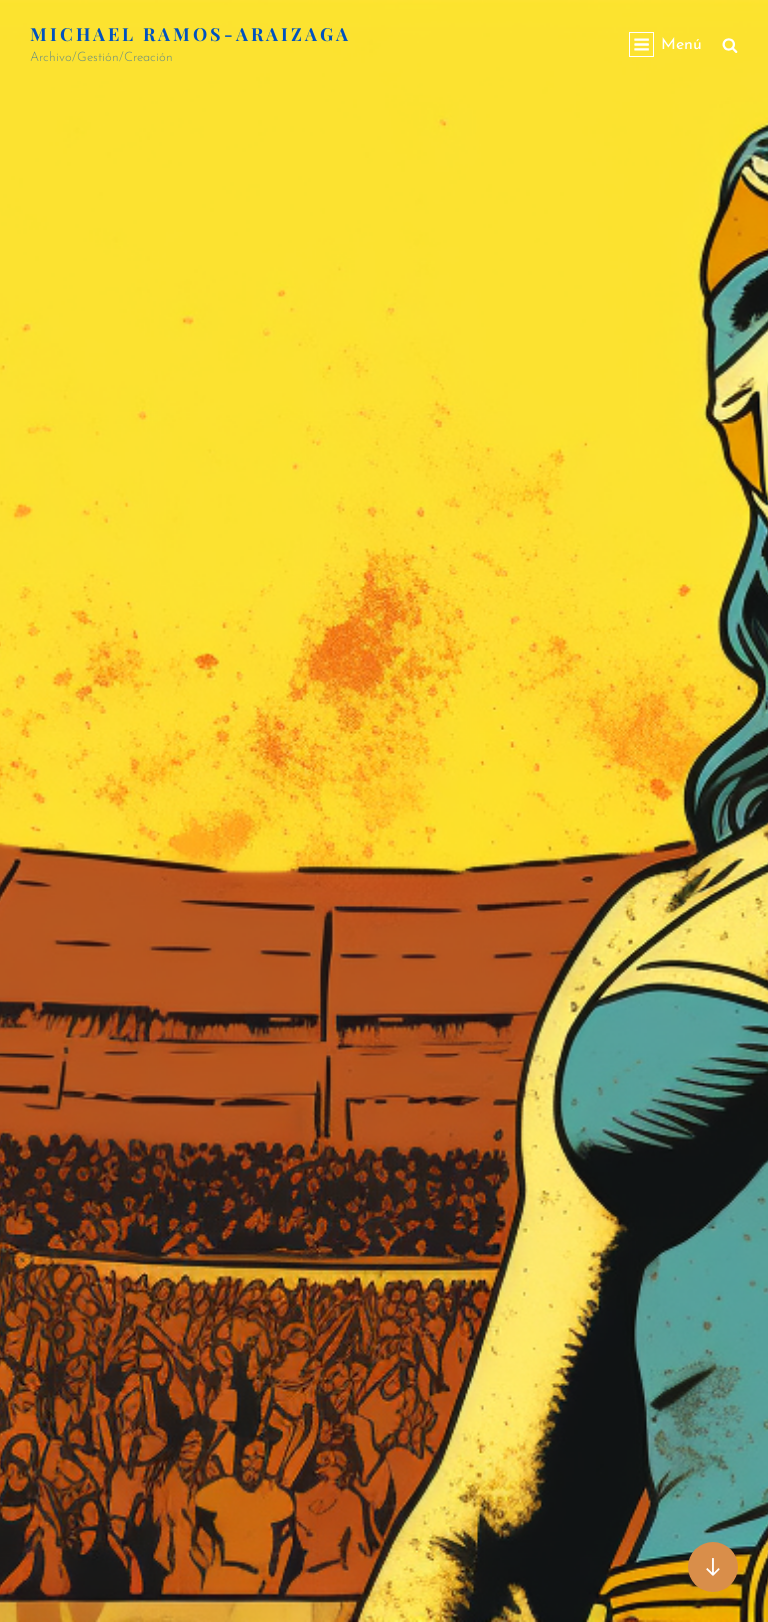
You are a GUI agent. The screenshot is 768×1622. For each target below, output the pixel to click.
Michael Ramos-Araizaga (190, 34)
